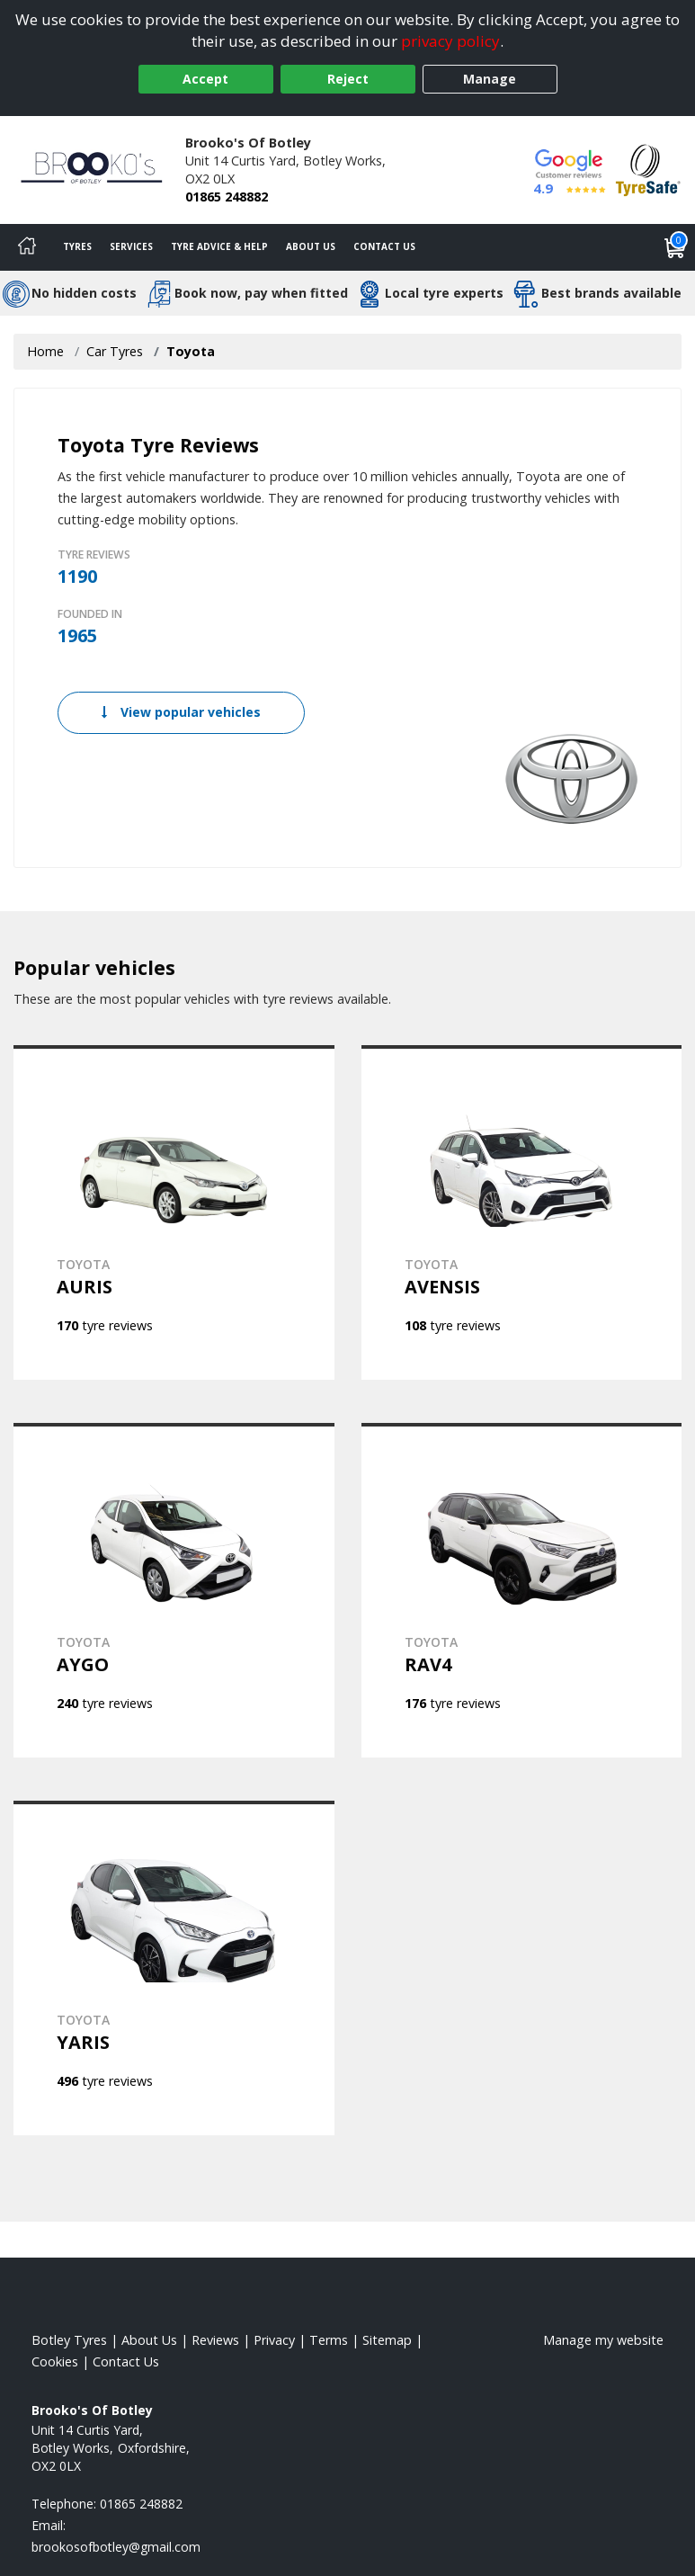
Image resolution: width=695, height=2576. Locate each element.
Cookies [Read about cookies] (54, 2361)
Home (45, 351)
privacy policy (450, 41)
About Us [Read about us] (149, 2339)
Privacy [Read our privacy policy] (274, 2339)
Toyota (190, 351)
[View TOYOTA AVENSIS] (521, 1212)
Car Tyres (114, 351)
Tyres (77, 246)
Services (131, 246)
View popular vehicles (181, 711)
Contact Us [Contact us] (384, 246)
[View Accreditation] (648, 168)
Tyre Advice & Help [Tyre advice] (219, 246)
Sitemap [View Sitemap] (387, 2339)
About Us (310, 246)
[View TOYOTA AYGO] (173, 1590)
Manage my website (603, 2339)
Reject (348, 78)
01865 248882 (226, 196)
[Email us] (115, 2546)
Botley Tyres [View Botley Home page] (69, 2339)
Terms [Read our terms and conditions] (328, 2339)
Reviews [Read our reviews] (215, 2339)
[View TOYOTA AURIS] (173, 1212)
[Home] (27, 247)
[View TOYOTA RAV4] (521, 1590)
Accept (205, 78)
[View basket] (675, 247)
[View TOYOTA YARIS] (173, 1968)
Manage (489, 78)
